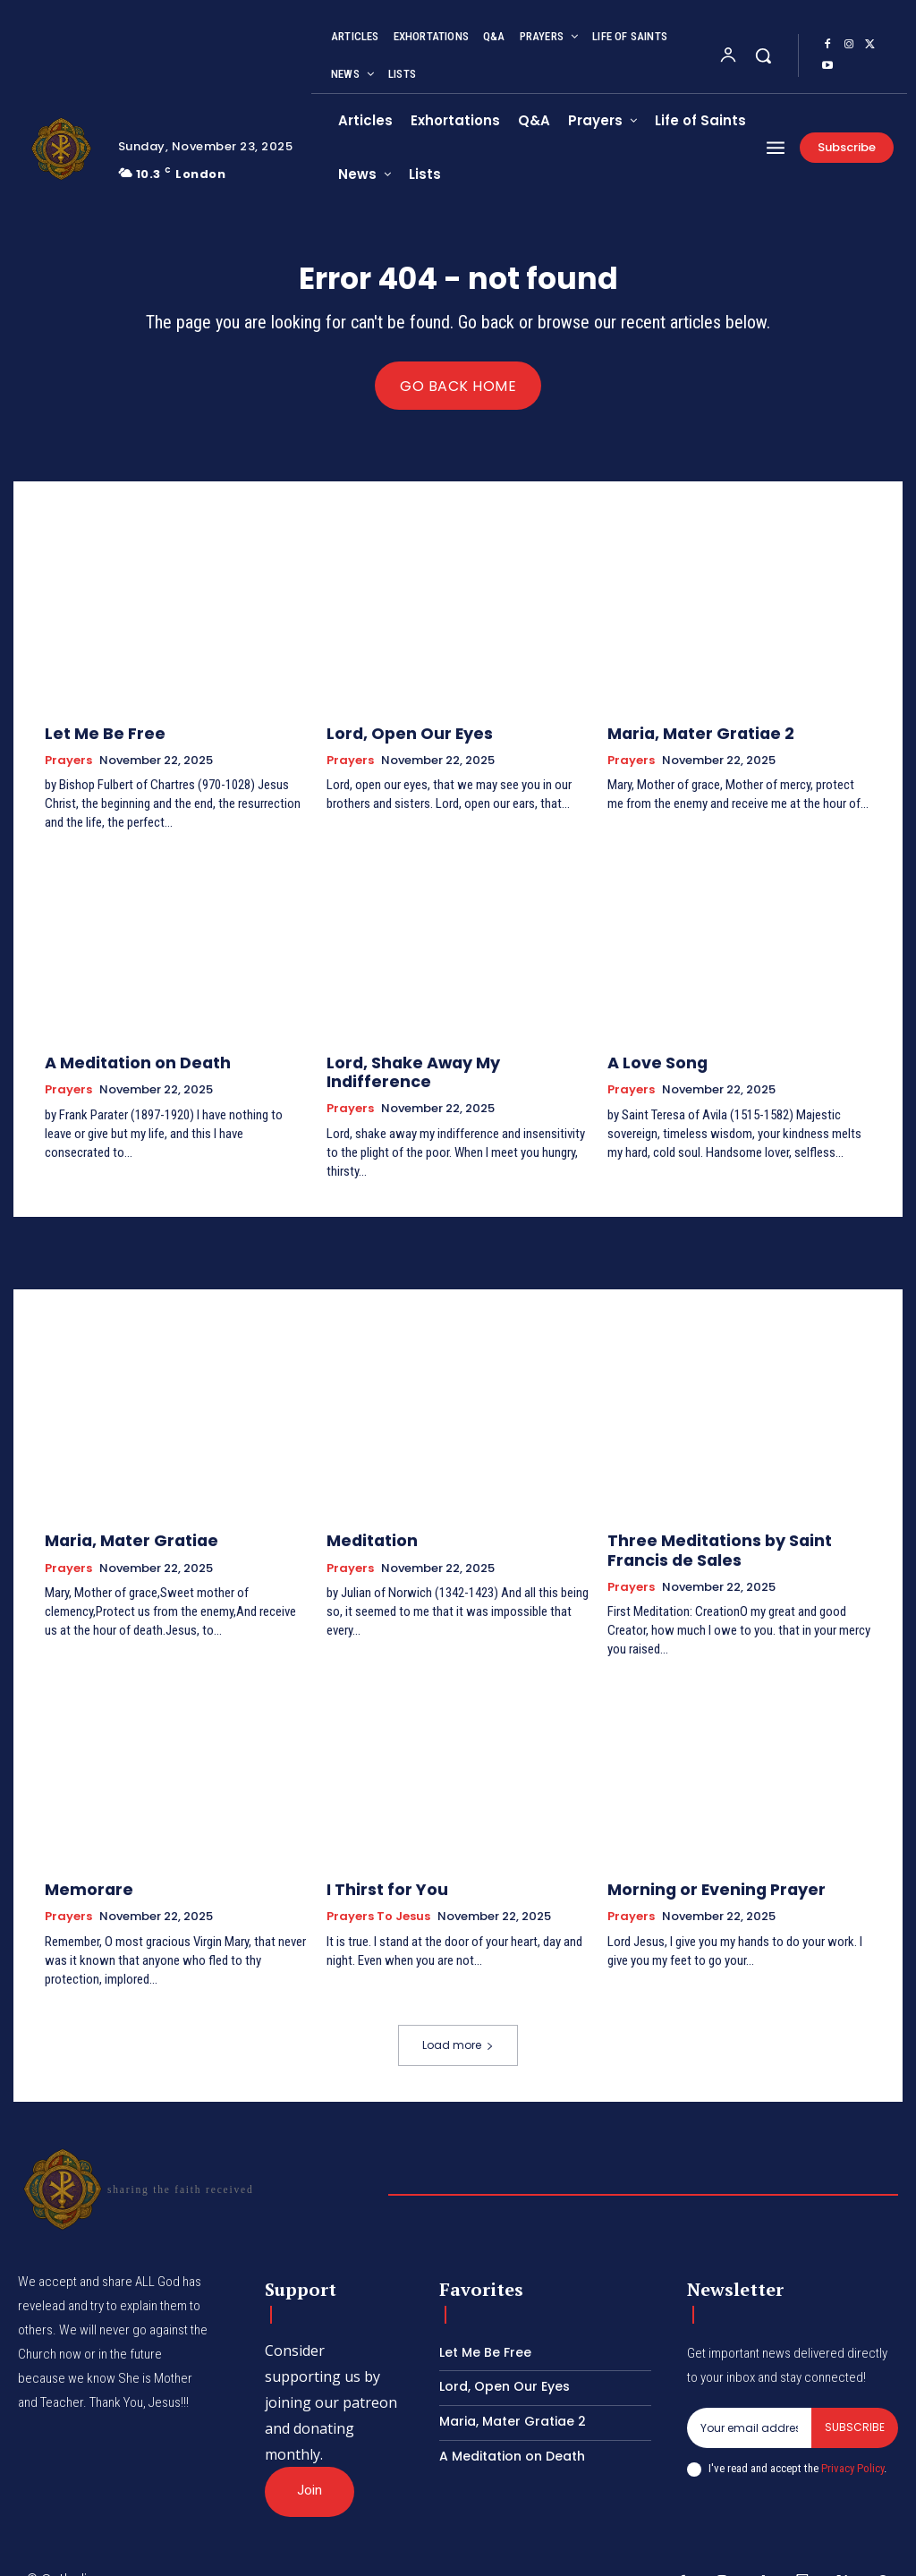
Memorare (83, 1860)
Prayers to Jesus (378, 1887)
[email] (749, 2398)
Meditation (366, 1518)
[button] (763, 55)
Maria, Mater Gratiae (120, 1518)
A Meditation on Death (124, 1061)
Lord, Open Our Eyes (397, 735)
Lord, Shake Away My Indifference (447, 1061)
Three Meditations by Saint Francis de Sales (731, 1526)
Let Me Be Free (96, 735)
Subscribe (855, 2397)
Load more (458, 2015)
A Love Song (649, 1061)
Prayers (68, 761)
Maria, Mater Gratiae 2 (688, 735)
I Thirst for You (378, 1860)
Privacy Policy (852, 2437)
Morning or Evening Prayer (700, 1860)
